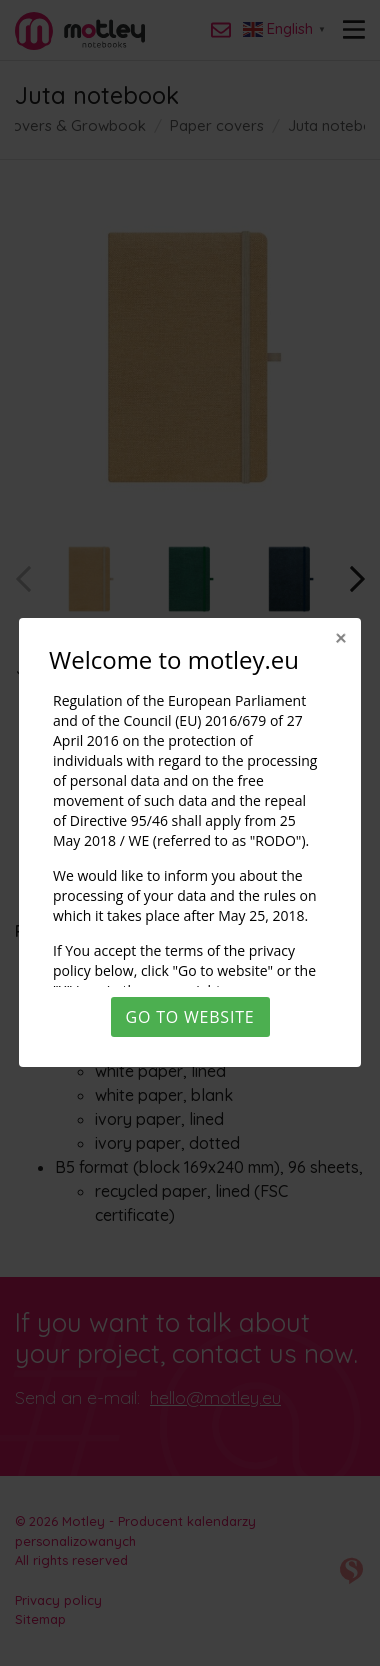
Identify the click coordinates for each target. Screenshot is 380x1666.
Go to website (190, 1017)
